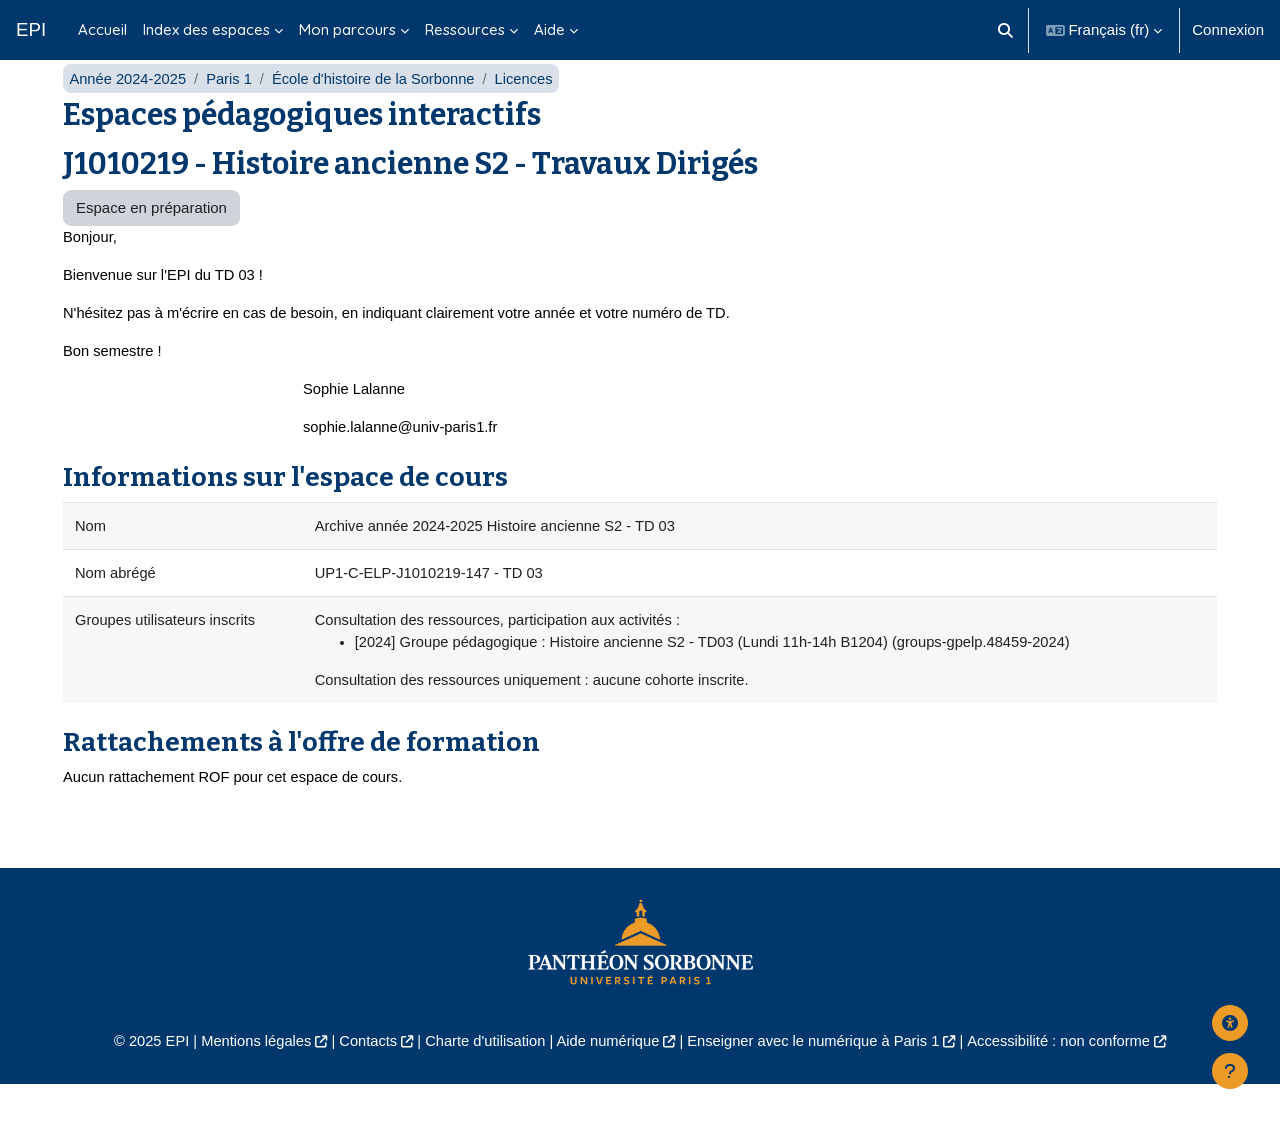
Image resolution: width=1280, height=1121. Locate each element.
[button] (1005, 30)
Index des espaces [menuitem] (206, 29)
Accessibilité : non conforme (1069, 1077)
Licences (532, 107)
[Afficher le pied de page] (1230, 1071)
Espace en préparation (151, 237)
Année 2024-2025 (128, 107)
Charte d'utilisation (481, 1077)
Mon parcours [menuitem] (347, 29)
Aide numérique (606, 1077)
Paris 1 (232, 107)
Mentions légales (246, 1077)
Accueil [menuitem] (102, 29)
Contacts (361, 1077)
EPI (31, 29)
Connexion (1228, 29)
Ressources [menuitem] (465, 29)
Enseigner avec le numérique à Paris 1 (818, 1077)
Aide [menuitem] (549, 29)
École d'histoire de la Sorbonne (379, 107)
